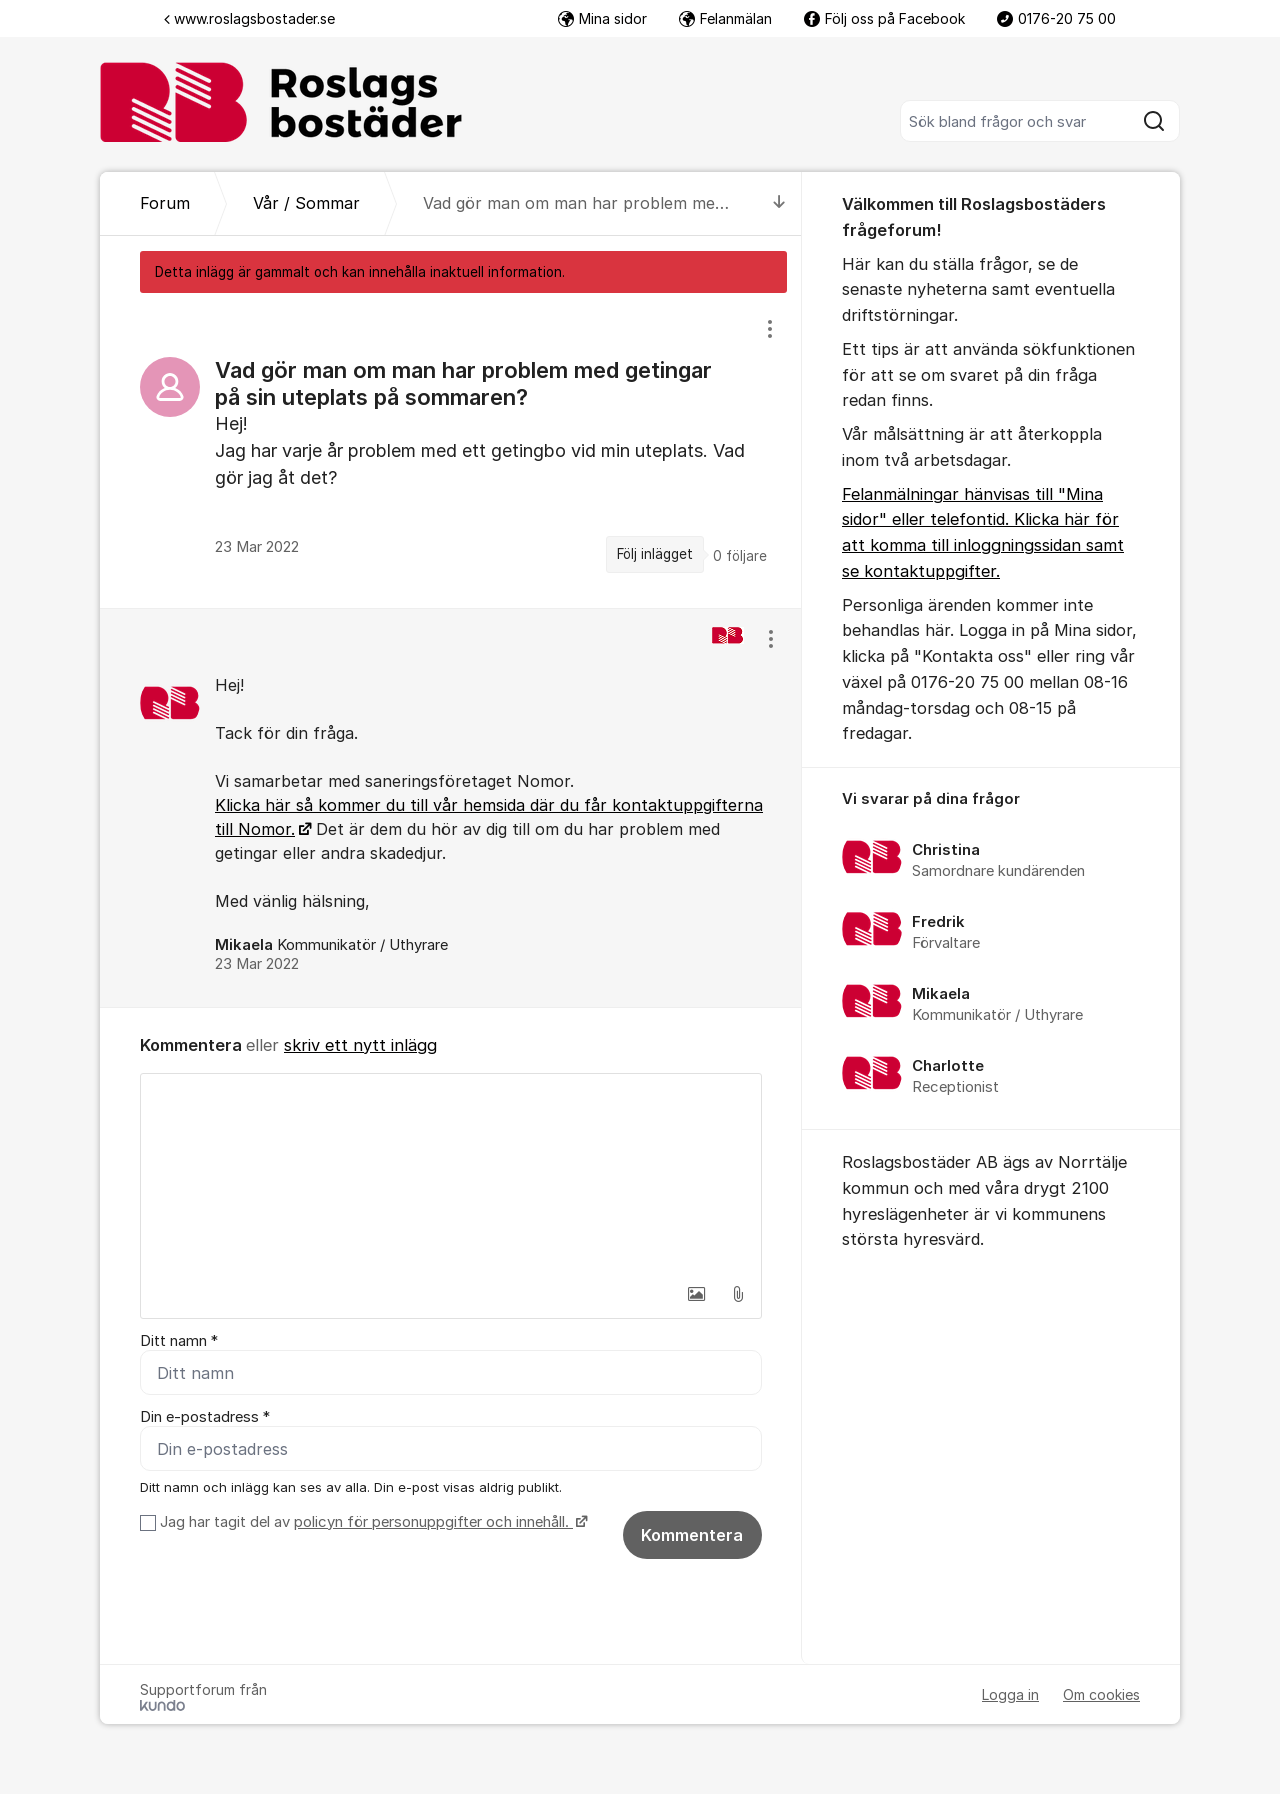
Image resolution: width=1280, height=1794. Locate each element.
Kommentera (692, 1535)
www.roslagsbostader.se (249, 18)
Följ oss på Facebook (884, 18)
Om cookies (1101, 1694)
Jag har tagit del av (371, 1522)
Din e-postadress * (205, 1417)
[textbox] (451, 1174)
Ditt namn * (179, 1341)
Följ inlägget (655, 554)
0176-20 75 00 (1056, 18)
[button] (696, 1294)
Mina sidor (602, 18)
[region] (451, 450)
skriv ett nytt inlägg (360, 1045)
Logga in (1010, 1694)
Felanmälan (725, 18)
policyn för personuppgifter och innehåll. (433, 1522)
